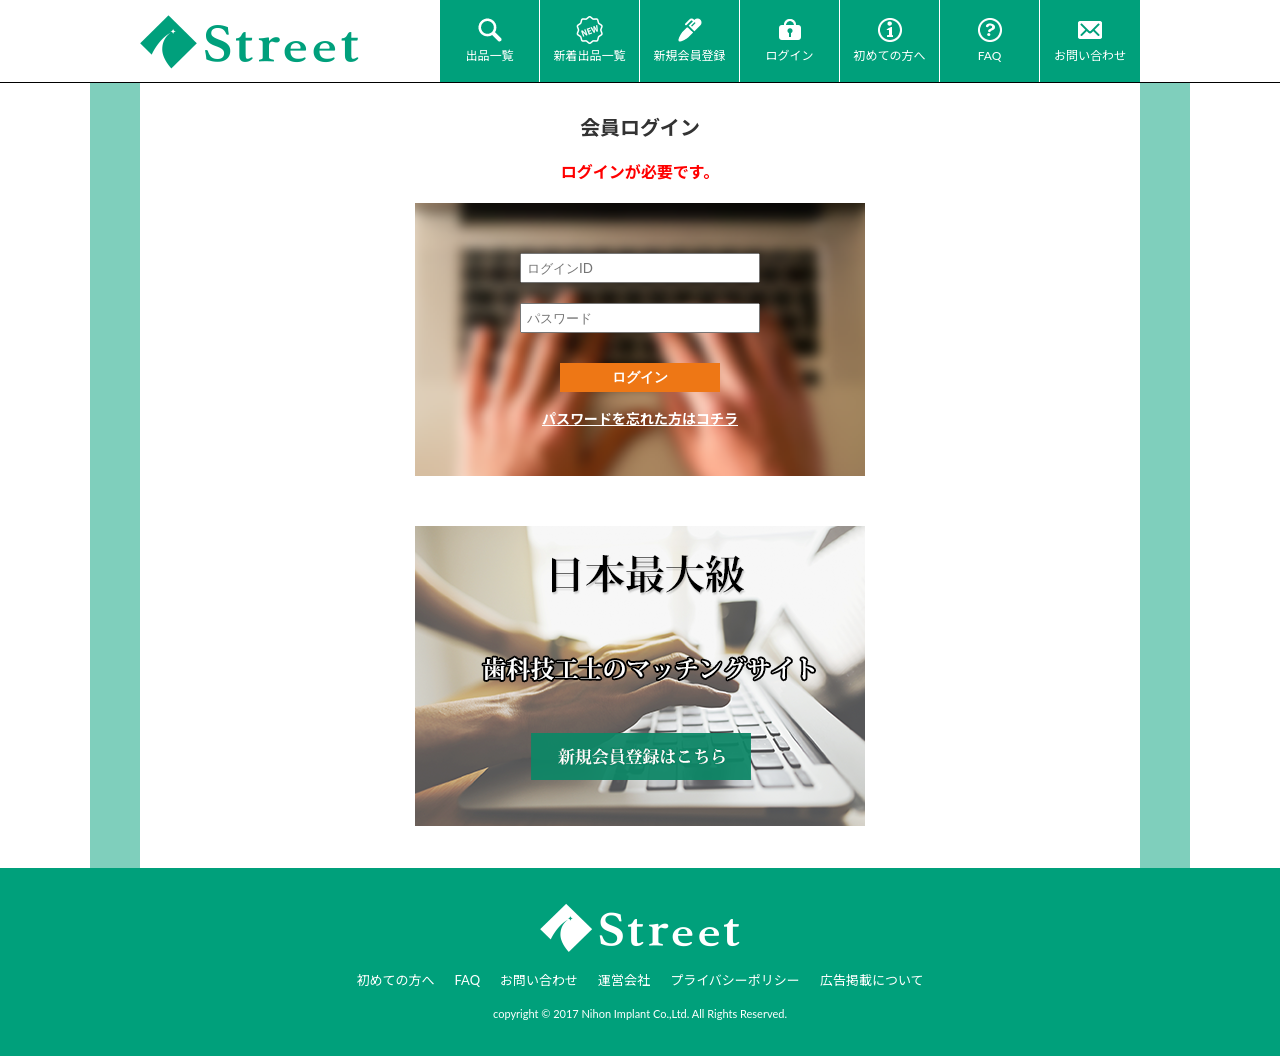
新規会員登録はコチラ (640, 676)
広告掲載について (872, 980)
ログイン (789, 55)
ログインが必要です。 (640, 171)
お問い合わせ (1090, 55)
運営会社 (624, 980)
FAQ (990, 55)
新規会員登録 (689, 55)
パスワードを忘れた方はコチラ (640, 418)
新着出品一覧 (589, 55)
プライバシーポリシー (735, 980)
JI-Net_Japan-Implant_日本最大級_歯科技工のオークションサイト (250, 42)
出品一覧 (489, 55)
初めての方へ (889, 55)
